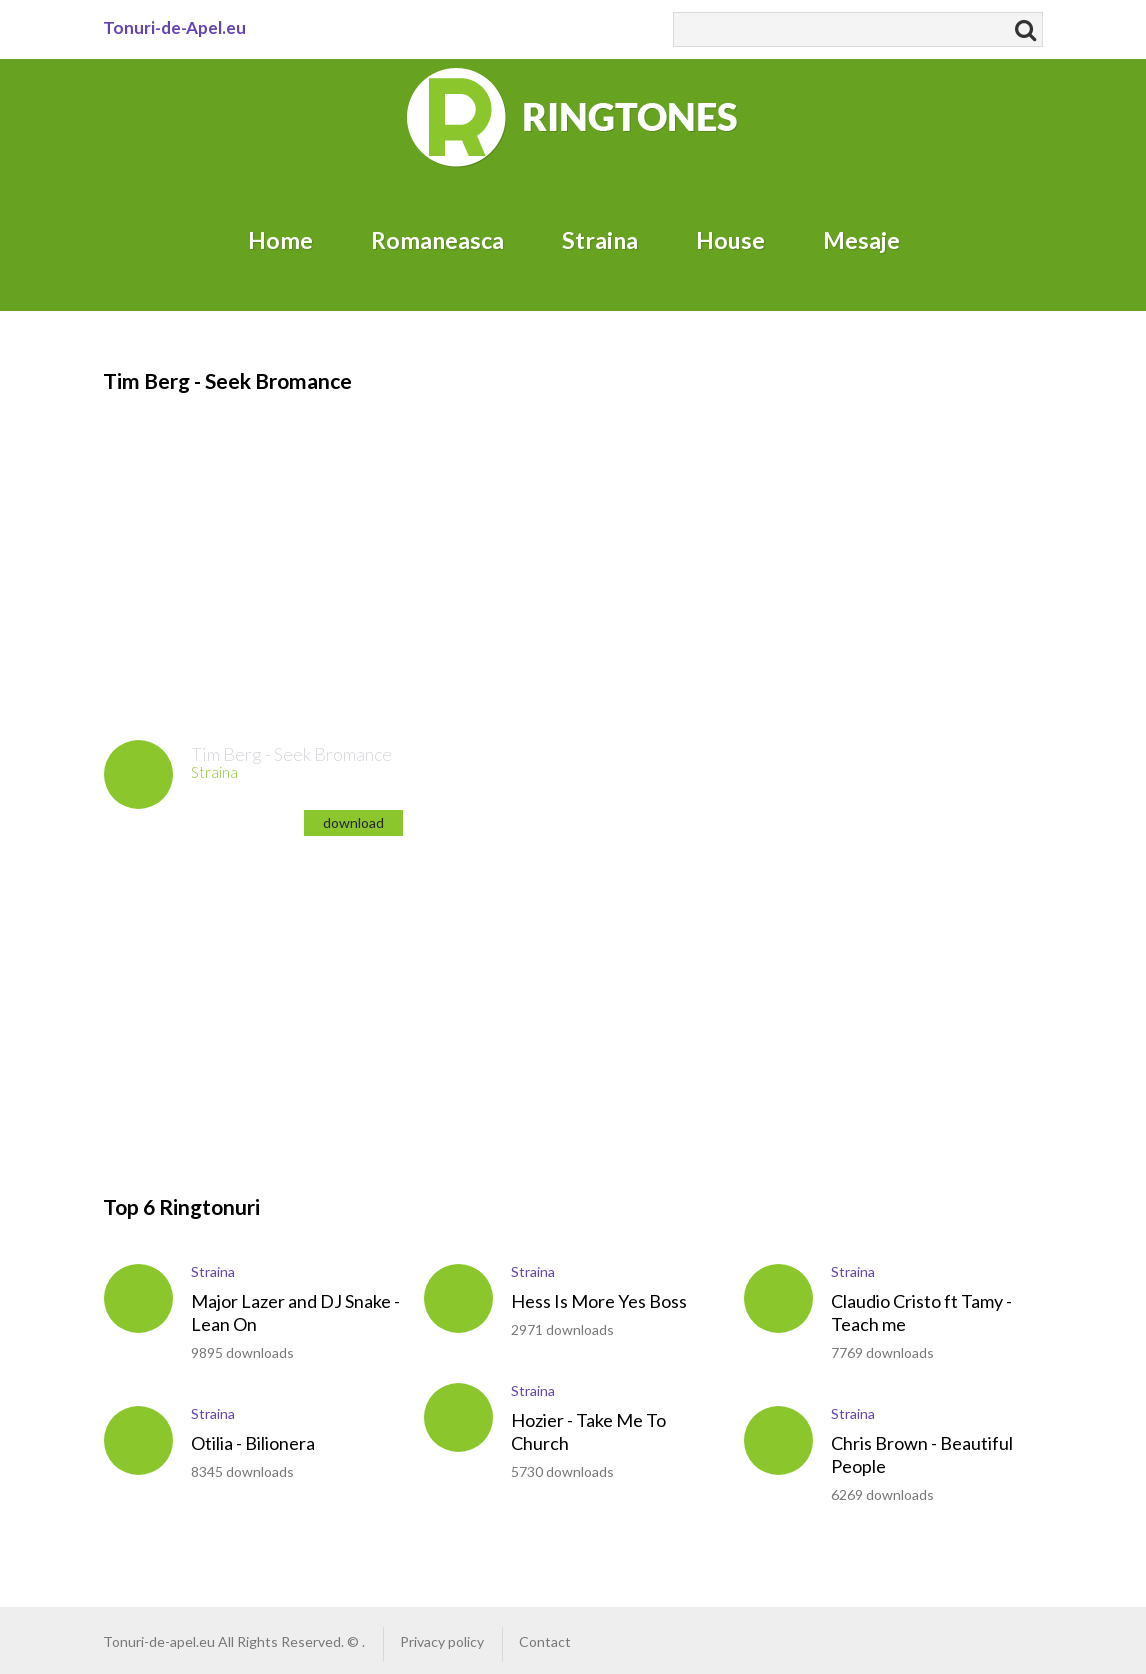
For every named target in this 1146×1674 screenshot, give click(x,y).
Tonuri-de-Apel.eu (174, 27)
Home (280, 240)
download (353, 822)
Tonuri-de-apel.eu (159, 1641)
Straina (600, 240)
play (138, 774)
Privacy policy (442, 1641)
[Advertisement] (563, 536)
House (730, 240)
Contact (545, 1641)
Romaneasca (437, 240)
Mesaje (861, 240)
